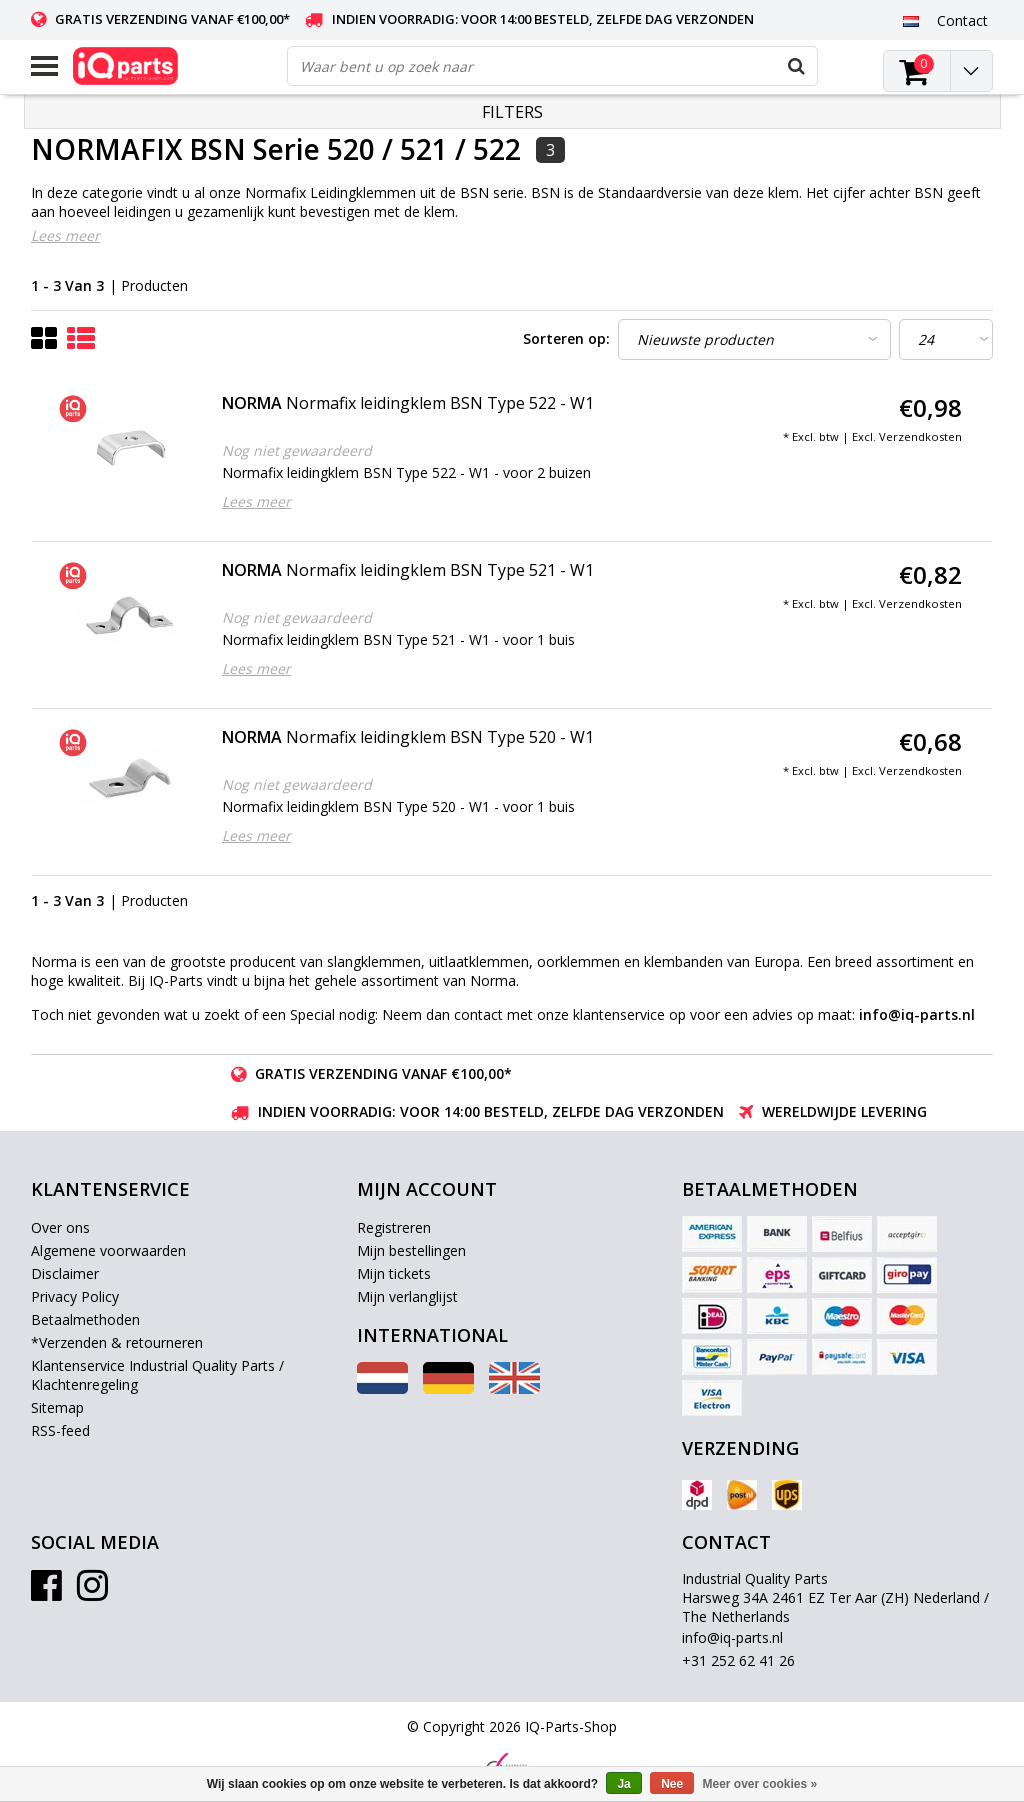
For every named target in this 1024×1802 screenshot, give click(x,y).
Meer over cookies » (760, 1784)
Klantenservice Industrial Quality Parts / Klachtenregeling (157, 1375)
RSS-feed (60, 1430)
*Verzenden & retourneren (117, 1342)
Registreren (394, 1227)
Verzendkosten (920, 436)
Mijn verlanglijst (407, 1296)
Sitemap (57, 1407)
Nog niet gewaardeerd (297, 450)
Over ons (60, 1227)
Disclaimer (65, 1273)
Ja (623, 1784)
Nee (672, 1784)
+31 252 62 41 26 (738, 1660)
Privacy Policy (75, 1296)
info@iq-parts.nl (732, 1637)
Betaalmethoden (85, 1319)
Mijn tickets (394, 1273)
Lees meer (65, 235)
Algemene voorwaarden (108, 1250)
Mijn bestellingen (411, 1250)
